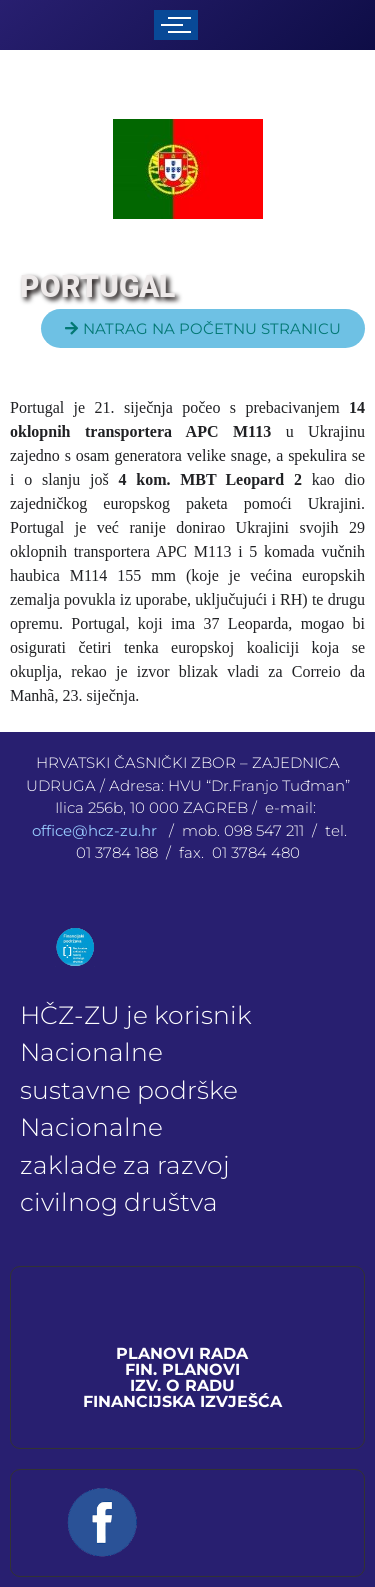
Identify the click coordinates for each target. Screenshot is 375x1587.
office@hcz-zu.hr (96, 830)
